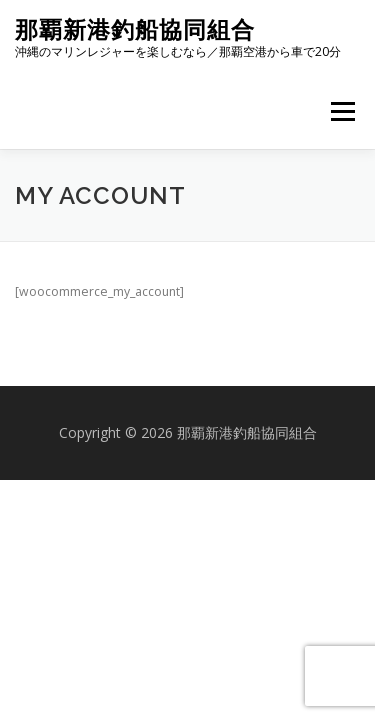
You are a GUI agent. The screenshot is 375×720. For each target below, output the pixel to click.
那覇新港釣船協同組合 (135, 29)
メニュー (342, 111)
